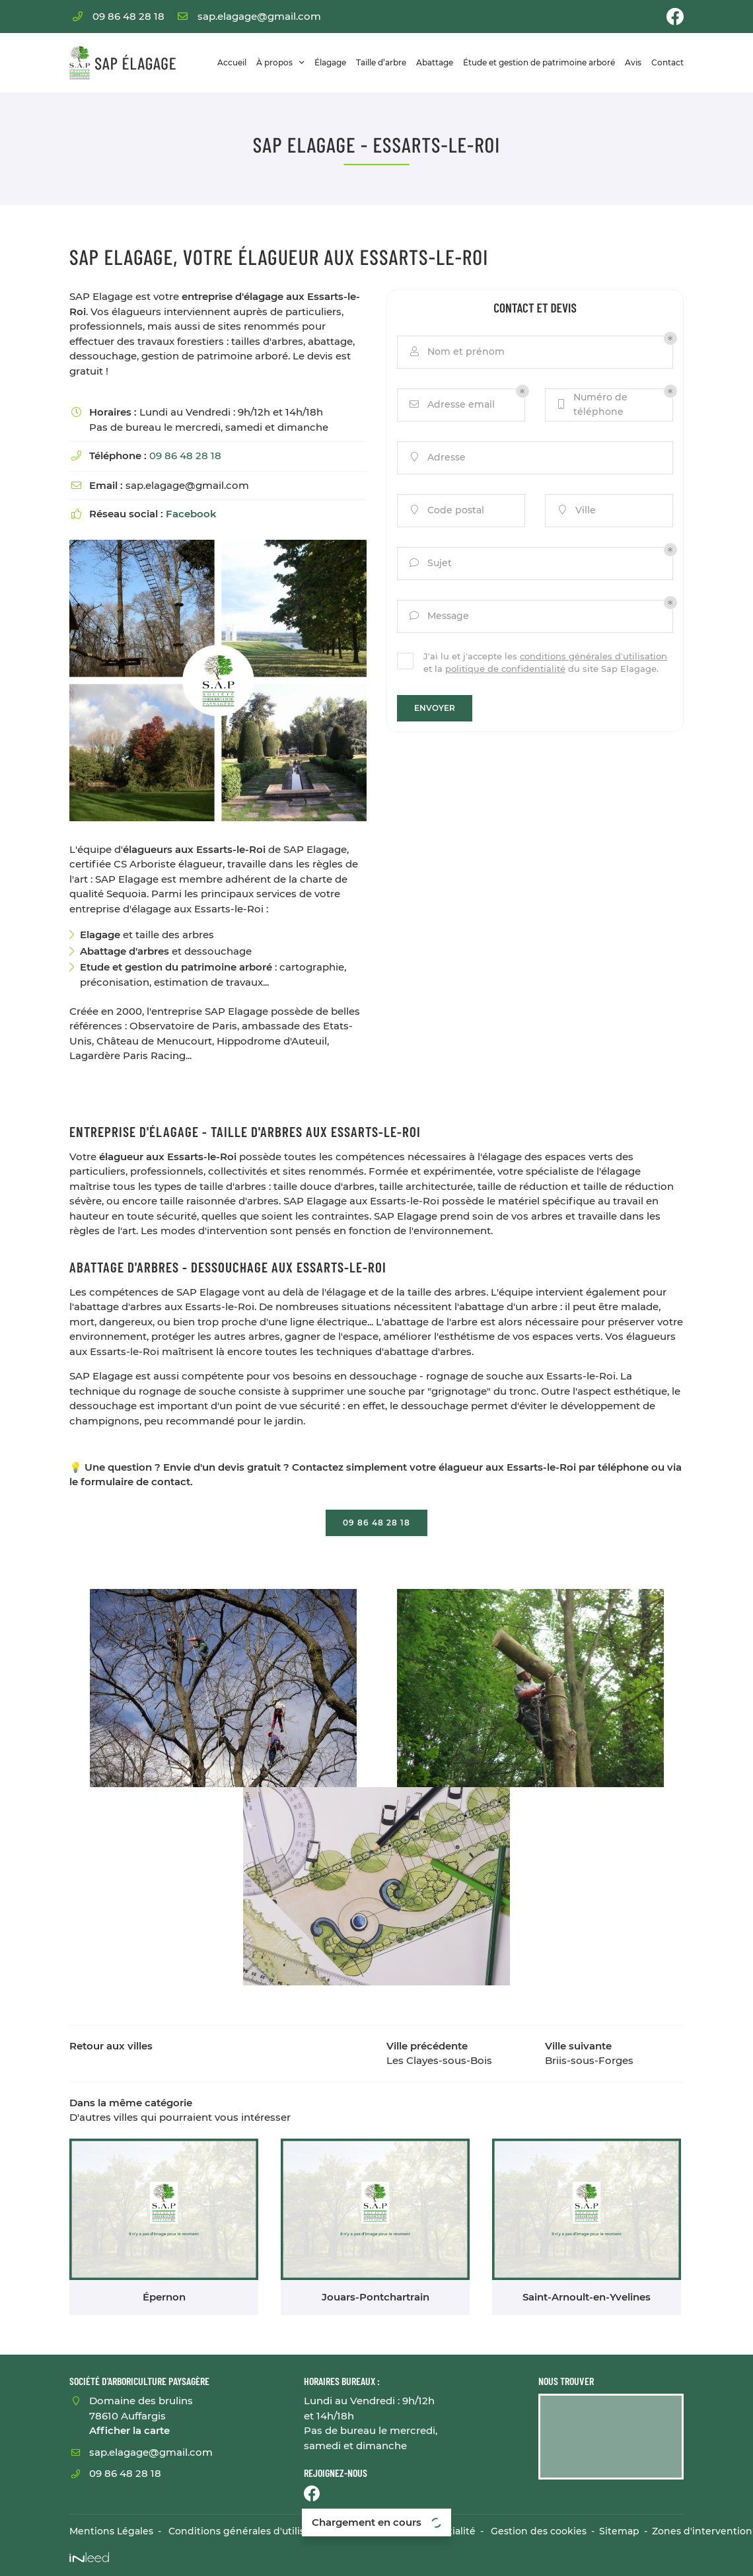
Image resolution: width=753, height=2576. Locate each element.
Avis (633, 62)
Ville (576, 510)
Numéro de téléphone (592, 404)
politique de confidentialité (505, 669)
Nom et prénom (456, 352)
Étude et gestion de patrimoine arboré (539, 62)
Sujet (430, 563)
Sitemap (619, 2531)
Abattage (434, 62)
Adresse (437, 457)
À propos (274, 62)
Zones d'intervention (702, 2531)
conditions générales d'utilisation (593, 656)
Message (438, 616)
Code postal (446, 510)
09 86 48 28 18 (185, 455)
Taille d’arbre (381, 62)
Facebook (191, 513)
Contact (667, 62)
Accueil (231, 62)
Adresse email (451, 405)
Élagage (330, 62)
